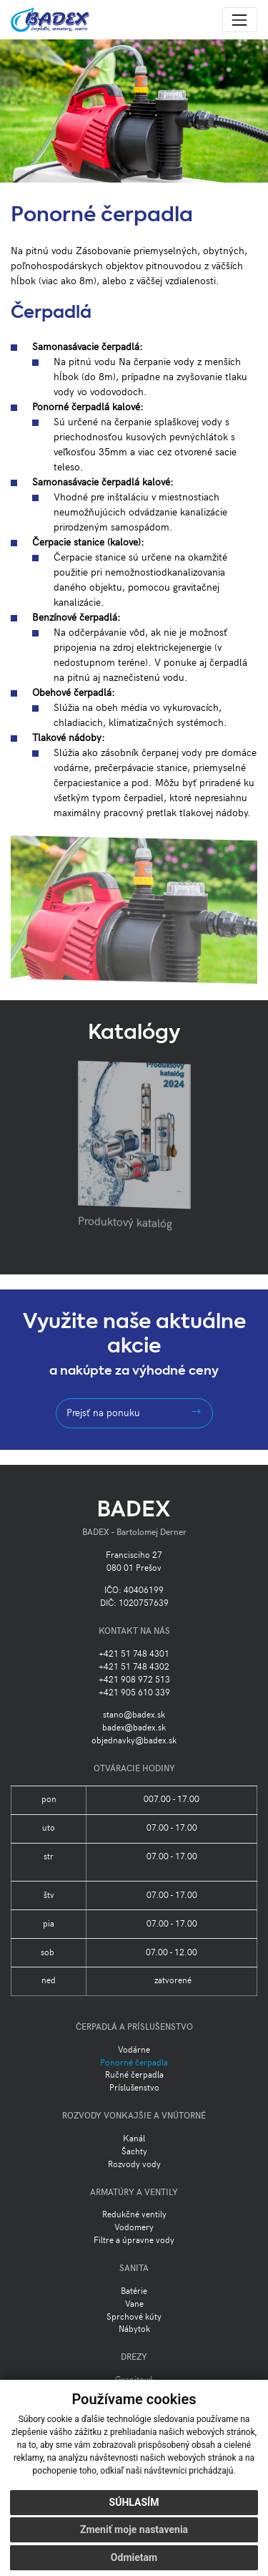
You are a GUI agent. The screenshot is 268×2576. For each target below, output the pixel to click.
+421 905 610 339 (134, 1693)
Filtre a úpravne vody (134, 2240)
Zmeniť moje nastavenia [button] (134, 2529)
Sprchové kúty (134, 2317)
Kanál (134, 2139)
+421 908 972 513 (134, 1680)
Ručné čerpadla (134, 2075)
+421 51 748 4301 (134, 1654)
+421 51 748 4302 (134, 1667)
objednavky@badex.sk (134, 1740)
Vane (134, 2304)
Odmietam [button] (134, 2557)
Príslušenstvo (134, 2088)
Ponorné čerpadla (134, 2063)
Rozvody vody (134, 2164)
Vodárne (134, 2050)
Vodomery (134, 2227)
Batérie (134, 2291)
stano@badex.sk (134, 1715)
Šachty (134, 2151)
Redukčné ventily (134, 2214)
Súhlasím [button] (134, 2502)
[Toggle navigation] (239, 19)
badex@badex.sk (134, 1728)
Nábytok (134, 2329)
